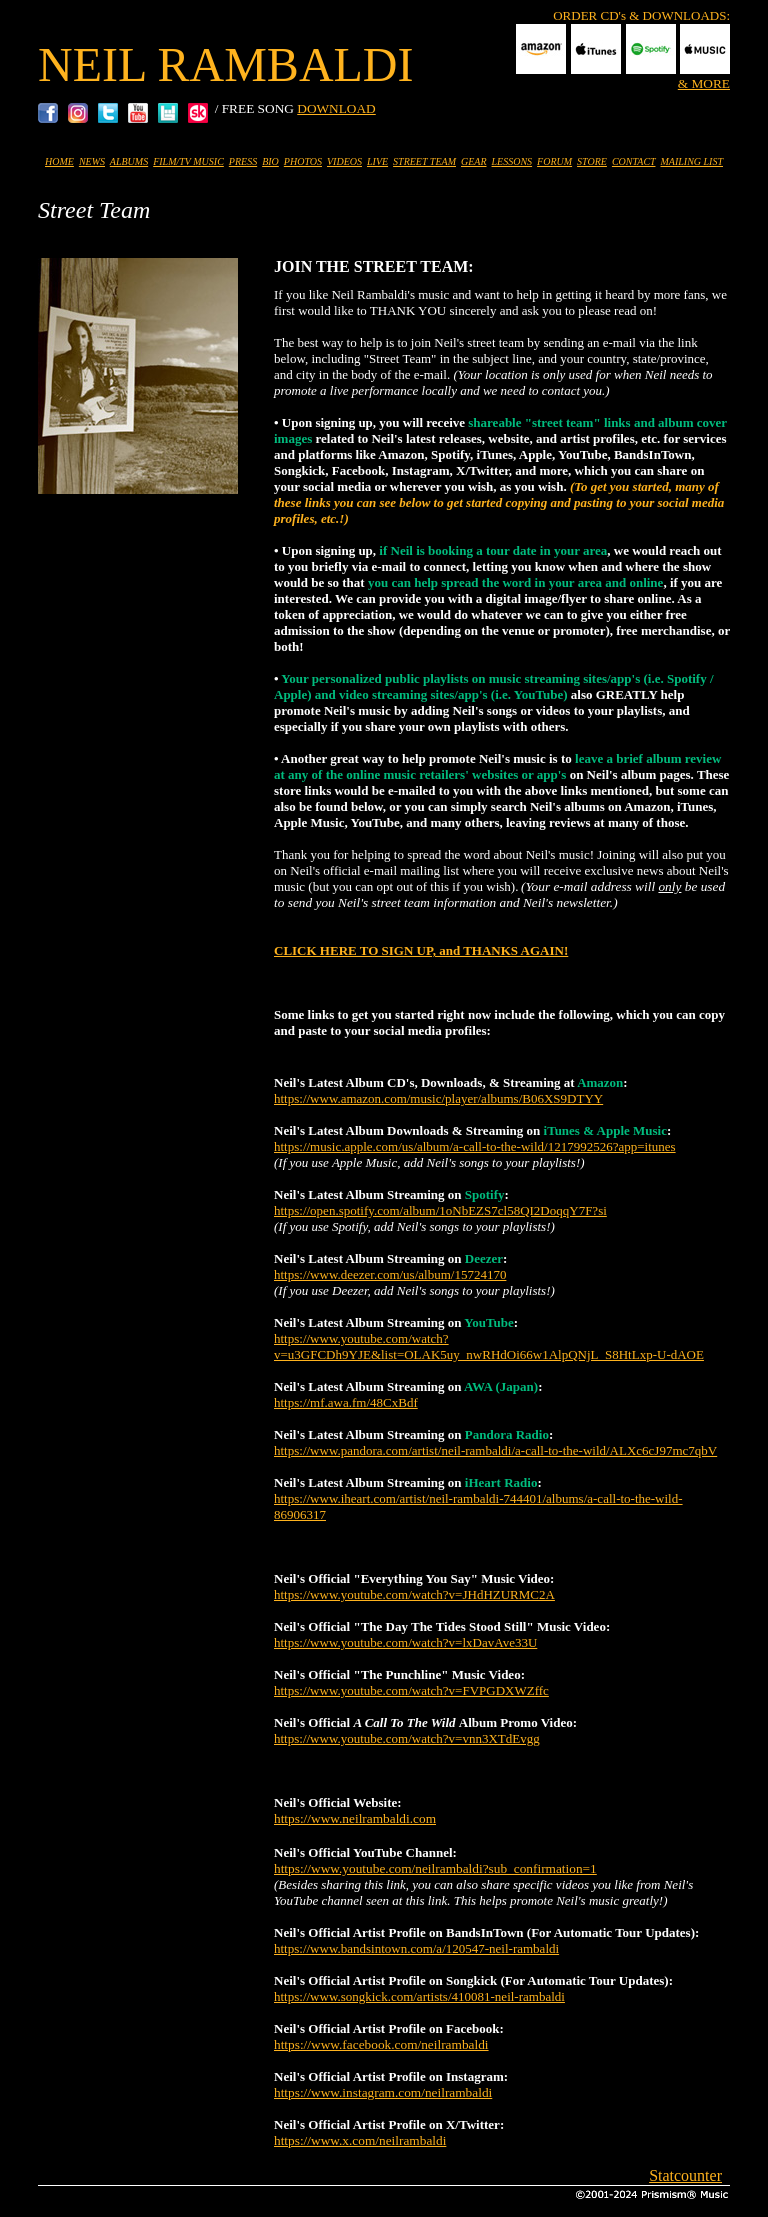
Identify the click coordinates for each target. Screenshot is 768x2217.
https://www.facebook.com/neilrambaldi (381, 2044)
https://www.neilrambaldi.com (355, 1818)
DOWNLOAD (336, 108)
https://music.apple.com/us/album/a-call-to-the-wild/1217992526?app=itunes (475, 1146)
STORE (592, 161)
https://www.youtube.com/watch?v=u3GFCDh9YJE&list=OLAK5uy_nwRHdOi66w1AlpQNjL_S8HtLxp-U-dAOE (489, 1346)
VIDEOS (344, 161)
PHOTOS (303, 161)
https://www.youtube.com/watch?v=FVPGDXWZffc (411, 1690)
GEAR (474, 161)
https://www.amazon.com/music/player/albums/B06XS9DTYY (438, 1098)
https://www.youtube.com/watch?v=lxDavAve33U (405, 1642)
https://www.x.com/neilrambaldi (360, 2140)
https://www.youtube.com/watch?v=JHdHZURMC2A (414, 1594)
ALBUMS (129, 161)
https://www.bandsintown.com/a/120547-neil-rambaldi (416, 1948)
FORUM (554, 161)
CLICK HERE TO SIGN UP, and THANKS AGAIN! (421, 950)
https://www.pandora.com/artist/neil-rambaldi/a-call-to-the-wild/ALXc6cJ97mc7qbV (495, 1450)
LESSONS (512, 161)
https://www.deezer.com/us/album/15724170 (390, 1274)
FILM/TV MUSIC (188, 161)
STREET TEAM (424, 161)
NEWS (92, 161)
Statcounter (685, 2175)
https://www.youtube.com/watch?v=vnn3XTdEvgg (407, 1738)
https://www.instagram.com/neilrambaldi (383, 2092)
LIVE (377, 161)
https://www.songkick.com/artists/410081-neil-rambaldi (419, 1996)
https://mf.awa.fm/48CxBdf (346, 1402)
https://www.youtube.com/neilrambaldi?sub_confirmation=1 (435, 1868)
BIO (270, 161)
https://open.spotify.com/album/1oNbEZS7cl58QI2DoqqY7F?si (440, 1210)
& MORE (704, 83)
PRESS (243, 161)
